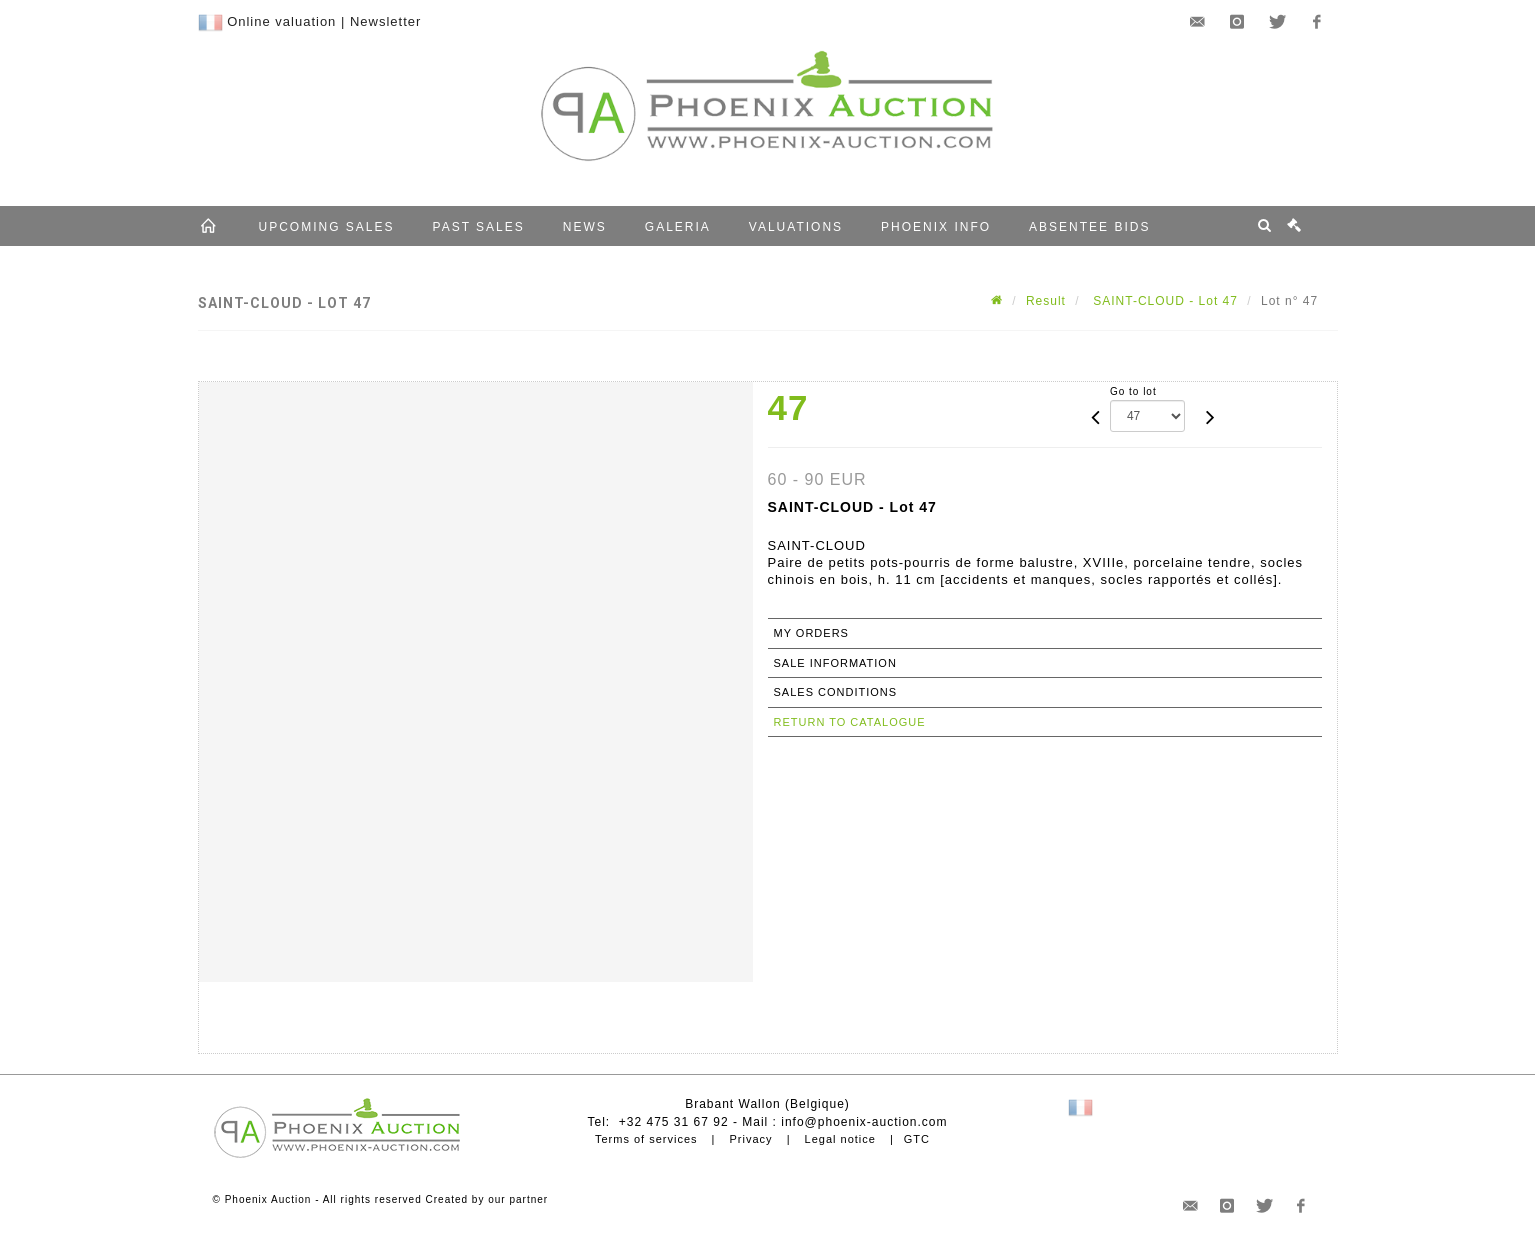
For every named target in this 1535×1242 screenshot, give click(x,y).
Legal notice (840, 1139)
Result (1046, 301)
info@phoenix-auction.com (864, 1122)
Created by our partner (487, 1199)
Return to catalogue (850, 722)
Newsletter (385, 21)
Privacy (751, 1139)
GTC (917, 1139)
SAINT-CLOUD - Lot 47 (1163, 301)
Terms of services (646, 1139)
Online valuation (281, 21)
